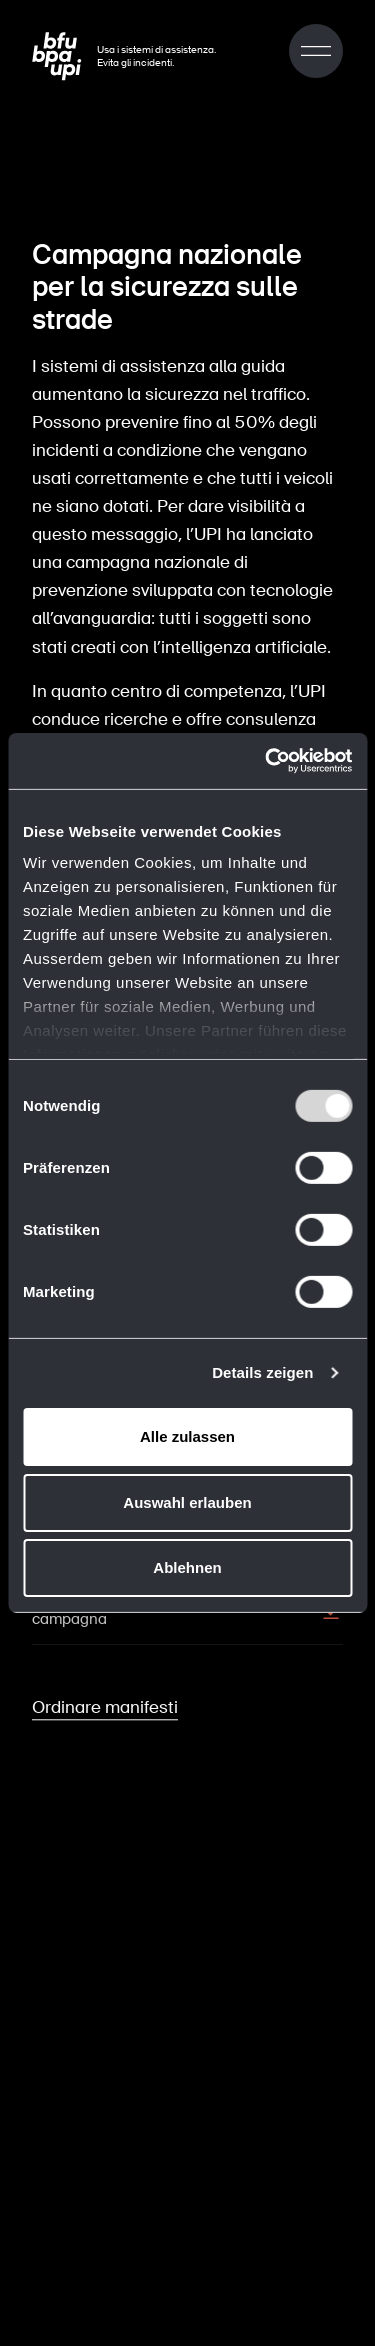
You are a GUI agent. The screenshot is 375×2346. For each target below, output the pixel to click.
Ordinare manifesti (105, 1703)
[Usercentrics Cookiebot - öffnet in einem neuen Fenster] (267, 761)
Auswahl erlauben (187, 1502)
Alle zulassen (187, 1436)
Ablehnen (187, 1567)
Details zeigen (262, 1372)
